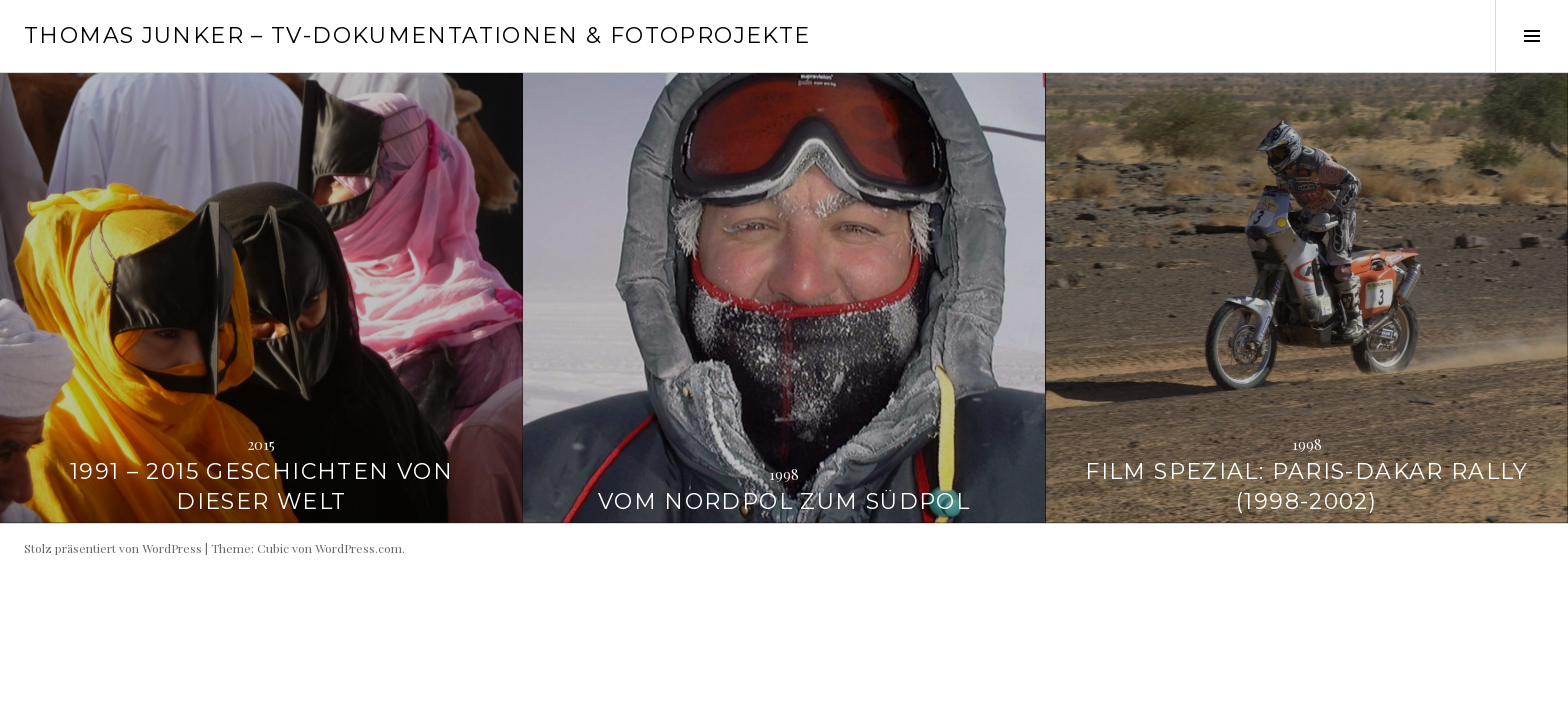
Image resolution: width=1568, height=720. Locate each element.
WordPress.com (358, 548)
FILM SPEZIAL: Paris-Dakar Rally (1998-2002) (1306, 486)
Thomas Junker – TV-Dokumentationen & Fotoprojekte (417, 35)
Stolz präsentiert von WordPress (113, 548)
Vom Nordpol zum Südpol (784, 501)
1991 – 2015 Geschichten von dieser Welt (261, 486)
